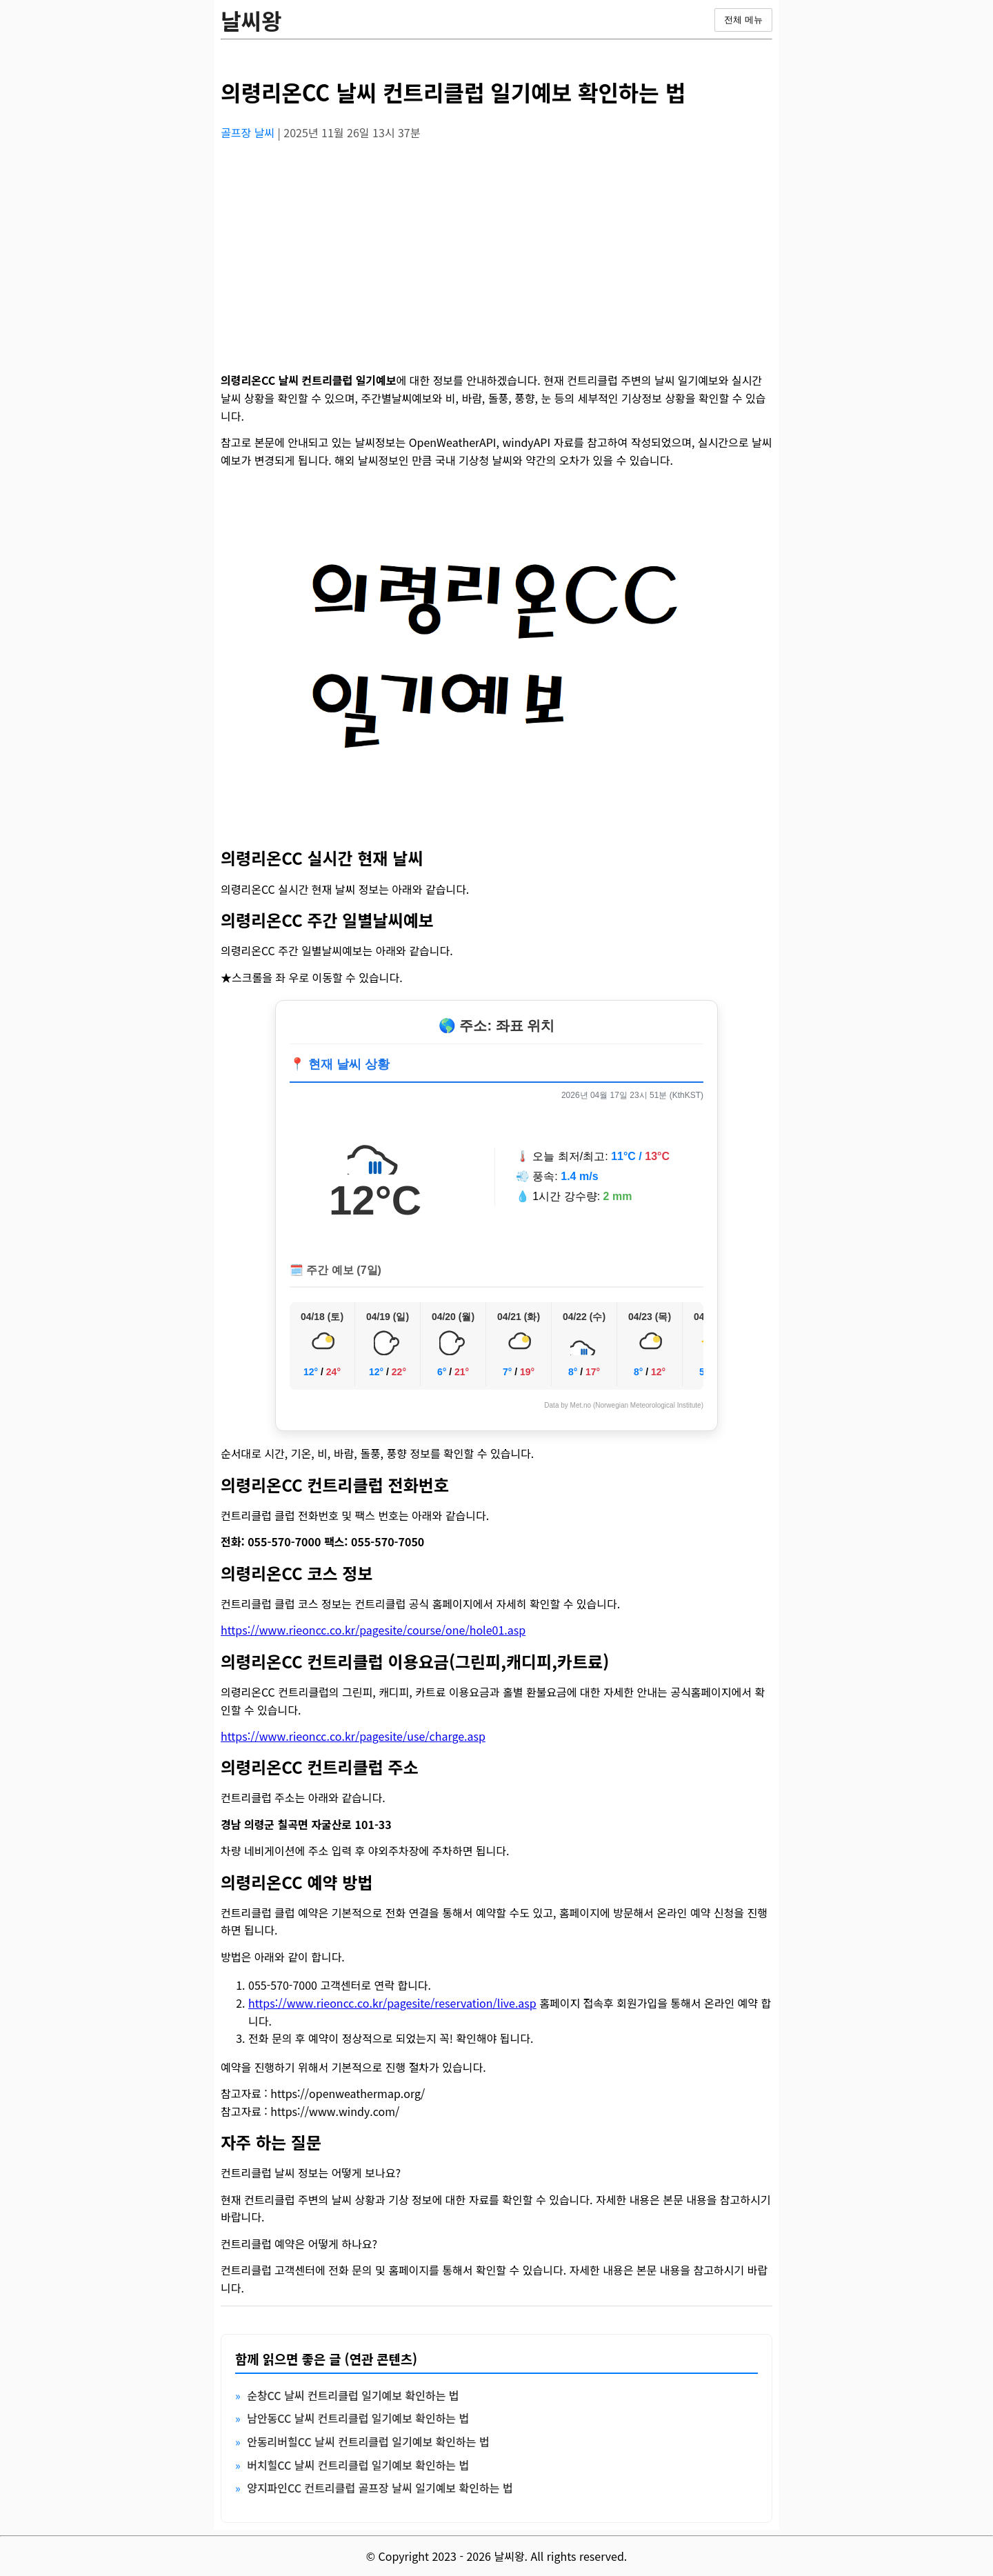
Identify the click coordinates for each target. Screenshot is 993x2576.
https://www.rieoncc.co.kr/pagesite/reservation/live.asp (392, 2003)
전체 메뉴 (743, 19)
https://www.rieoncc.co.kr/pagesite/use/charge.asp (353, 1736)
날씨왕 (251, 20)
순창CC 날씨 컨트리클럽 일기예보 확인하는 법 (353, 2395)
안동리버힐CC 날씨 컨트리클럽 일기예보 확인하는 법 (368, 2441)
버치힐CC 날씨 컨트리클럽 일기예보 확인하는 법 (358, 2465)
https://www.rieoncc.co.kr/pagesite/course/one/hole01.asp (373, 1629)
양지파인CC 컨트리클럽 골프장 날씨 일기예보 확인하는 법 (380, 2487)
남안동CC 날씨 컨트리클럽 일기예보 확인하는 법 (358, 2418)
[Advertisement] (496, 249)
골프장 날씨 (249, 132)
